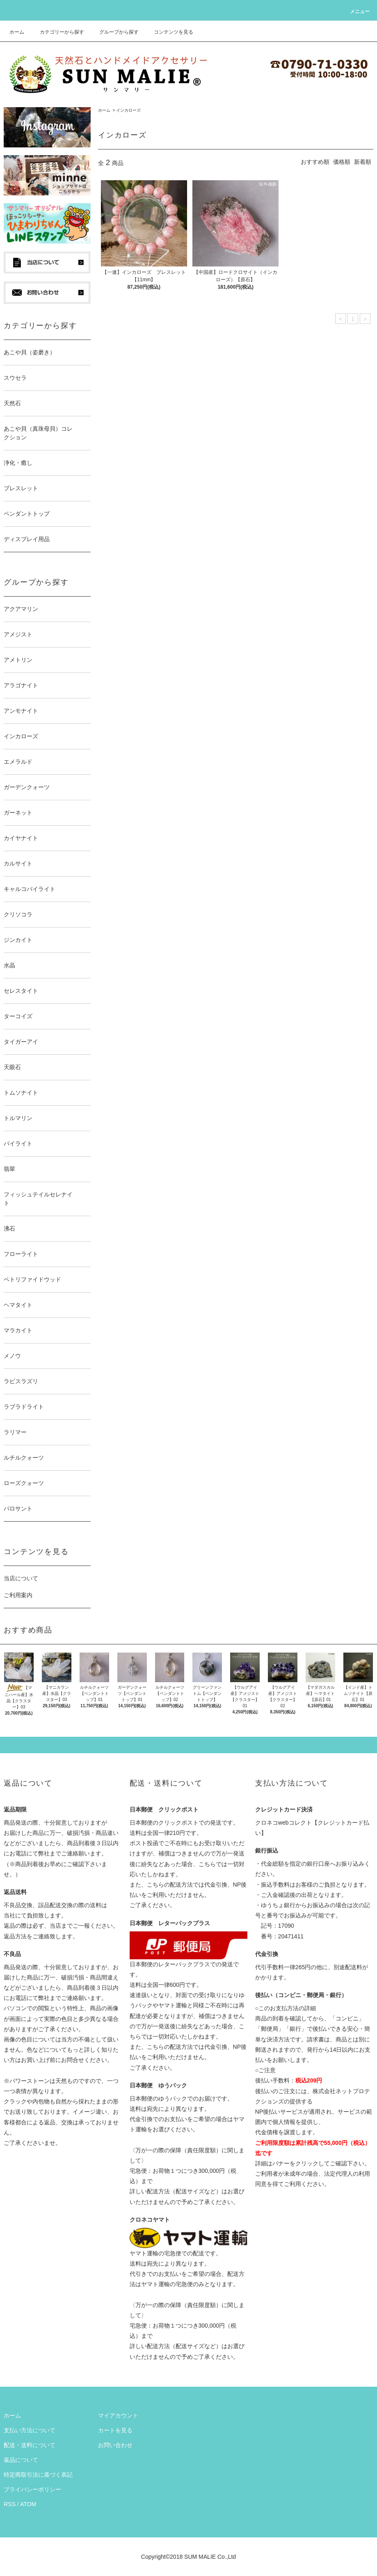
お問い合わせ (115, 2445)
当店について (21, 1578)
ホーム (16, 32)
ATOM (28, 2504)
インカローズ (128, 110)
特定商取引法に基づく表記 (38, 2474)
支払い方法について (29, 2430)
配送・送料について (29, 2445)
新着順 (362, 161)
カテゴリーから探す (57, 32)
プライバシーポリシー (32, 2489)
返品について (21, 2460)
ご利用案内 (18, 1595)
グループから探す (114, 32)
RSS (10, 2504)
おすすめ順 (315, 161)
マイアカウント (118, 2415)
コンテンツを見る (168, 32)
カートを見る (115, 2430)
